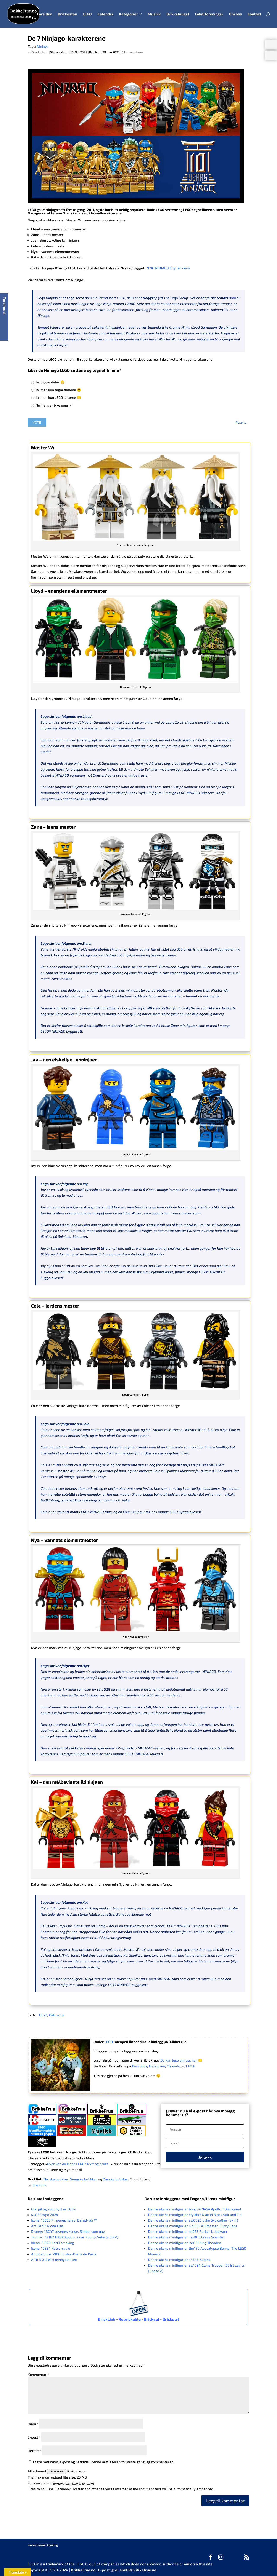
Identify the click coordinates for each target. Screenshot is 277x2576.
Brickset (151, 2319)
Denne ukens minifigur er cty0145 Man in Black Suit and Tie (195, 2214)
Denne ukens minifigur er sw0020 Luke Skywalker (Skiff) (193, 2220)
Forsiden (44, 14)
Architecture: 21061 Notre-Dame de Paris (63, 2254)
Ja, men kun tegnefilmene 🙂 (56, 390)
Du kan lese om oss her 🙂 (181, 2060)
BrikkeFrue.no (83, 2570)
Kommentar (38, 2374)
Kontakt (254, 14)
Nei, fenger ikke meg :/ (51, 405)
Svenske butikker (83, 2179)
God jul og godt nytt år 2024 (53, 2209)
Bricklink (39, 2185)
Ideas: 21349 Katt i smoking (52, 2243)
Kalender (105, 14)
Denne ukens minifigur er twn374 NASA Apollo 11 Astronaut (194, 2209)
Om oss (235, 14)
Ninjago (43, 46)
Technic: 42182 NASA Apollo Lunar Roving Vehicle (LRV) (74, 2237)
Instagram (157, 2066)
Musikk (154, 14)
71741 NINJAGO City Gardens (168, 268)
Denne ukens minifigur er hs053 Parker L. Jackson (187, 2231)
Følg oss (272, 44)
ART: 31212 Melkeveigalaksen (54, 2259)
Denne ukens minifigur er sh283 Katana (179, 2259)
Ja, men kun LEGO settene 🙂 (56, 397)
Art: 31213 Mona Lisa (47, 2226)
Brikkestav (67, 14)
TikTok (190, 2066)
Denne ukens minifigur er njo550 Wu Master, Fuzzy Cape (192, 2226)
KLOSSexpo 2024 (44, 2214)
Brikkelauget (177, 14)
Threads (173, 2066)
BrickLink (106, 2319)
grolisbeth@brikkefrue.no (133, 2570)
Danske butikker (115, 2179)
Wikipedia (56, 2015)
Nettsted (35, 2450)
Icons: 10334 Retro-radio (50, 2248)
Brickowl (171, 2319)
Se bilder (272, 55)
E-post (34, 2437)
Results (241, 422)
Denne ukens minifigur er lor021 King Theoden (184, 2243)
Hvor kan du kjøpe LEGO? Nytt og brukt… (79, 2164)
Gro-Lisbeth (40, 52)
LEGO (87, 14)
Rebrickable (130, 2319)
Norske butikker (55, 2179)
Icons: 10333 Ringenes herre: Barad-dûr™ (64, 2220)
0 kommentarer (132, 52)
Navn (33, 2424)
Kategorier (128, 14)
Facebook (139, 2066)
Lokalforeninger (209, 14)
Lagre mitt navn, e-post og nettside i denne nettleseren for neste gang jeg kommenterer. (103, 2462)
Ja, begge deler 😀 (48, 382)
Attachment (37, 2471)
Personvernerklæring (43, 2545)
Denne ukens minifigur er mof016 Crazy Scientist (186, 2237)
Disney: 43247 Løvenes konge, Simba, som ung (68, 2231)
